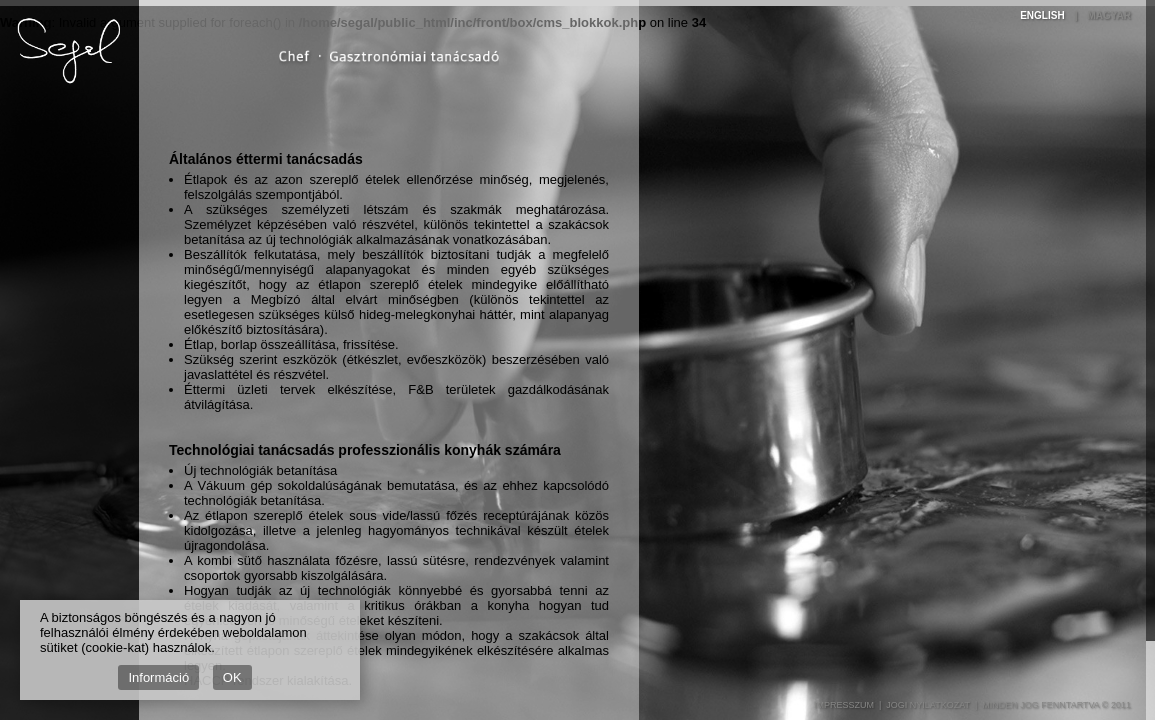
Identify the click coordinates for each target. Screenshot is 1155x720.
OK (232, 677)
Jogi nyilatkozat (928, 705)
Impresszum (844, 705)
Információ (158, 677)
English (1042, 15)
